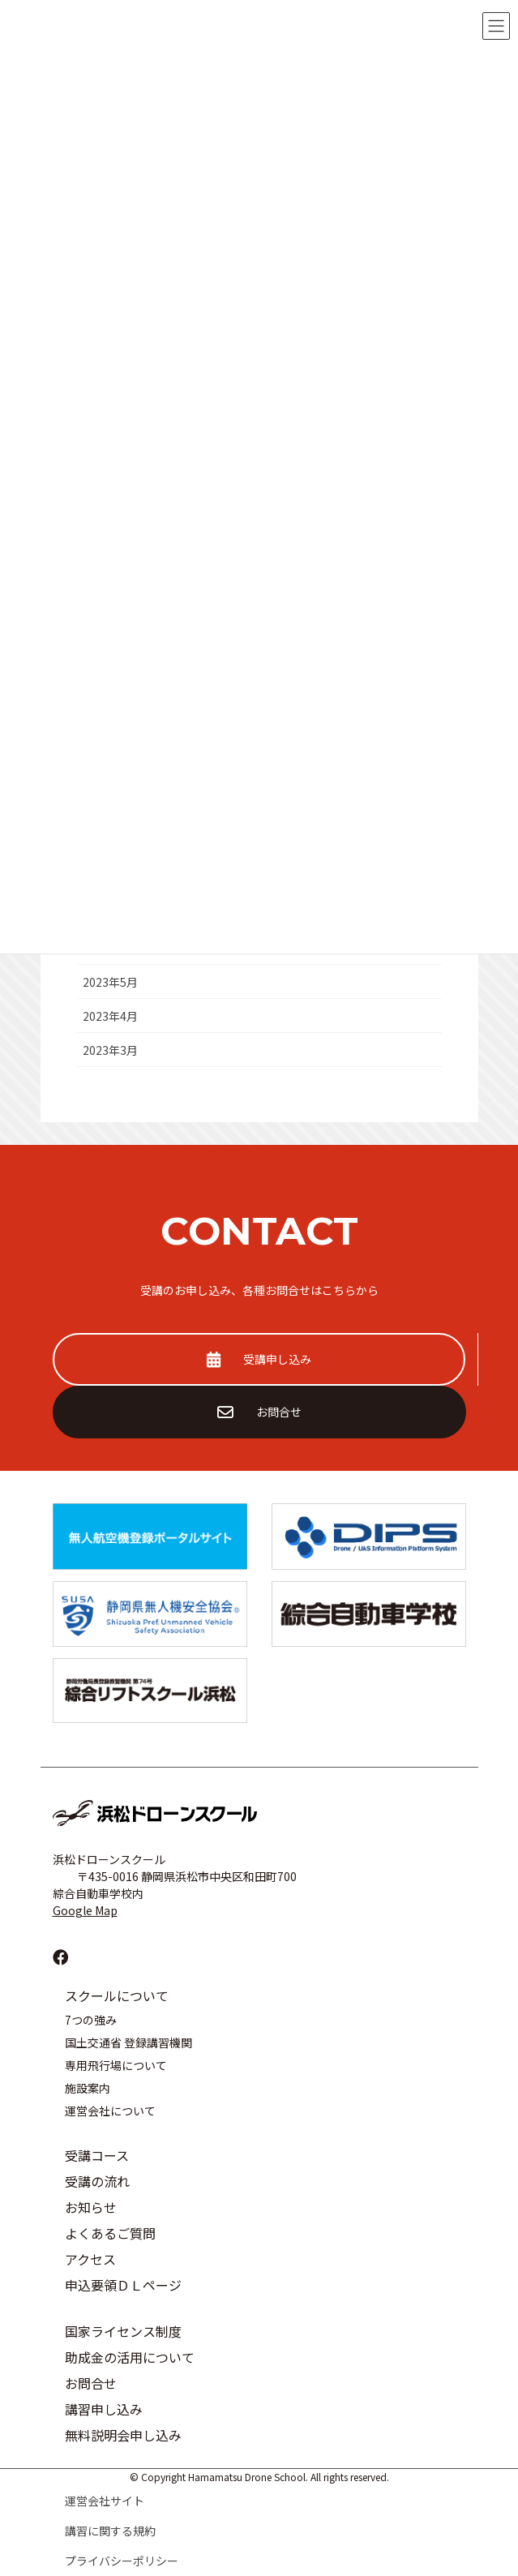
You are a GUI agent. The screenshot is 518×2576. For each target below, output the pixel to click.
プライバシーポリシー (121, 2560)
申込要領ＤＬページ (123, 2285)
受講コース (97, 2155)
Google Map (85, 1910)
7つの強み (91, 2020)
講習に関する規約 (110, 2530)
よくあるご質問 (110, 2233)
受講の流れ (97, 2181)
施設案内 (87, 2088)
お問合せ (259, 1412)
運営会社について (110, 2110)
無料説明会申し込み (123, 2435)
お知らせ (91, 2207)
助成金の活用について (130, 2357)
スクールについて (117, 1995)
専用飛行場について (116, 2065)
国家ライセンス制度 (123, 2331)
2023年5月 (110, 982)
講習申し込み (104, 2409)
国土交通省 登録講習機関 (128, 2042)
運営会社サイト (104, 2500)
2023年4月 (110, 1016)
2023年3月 (110, 1050)
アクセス (90, 2259)
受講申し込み (259, 1359)
